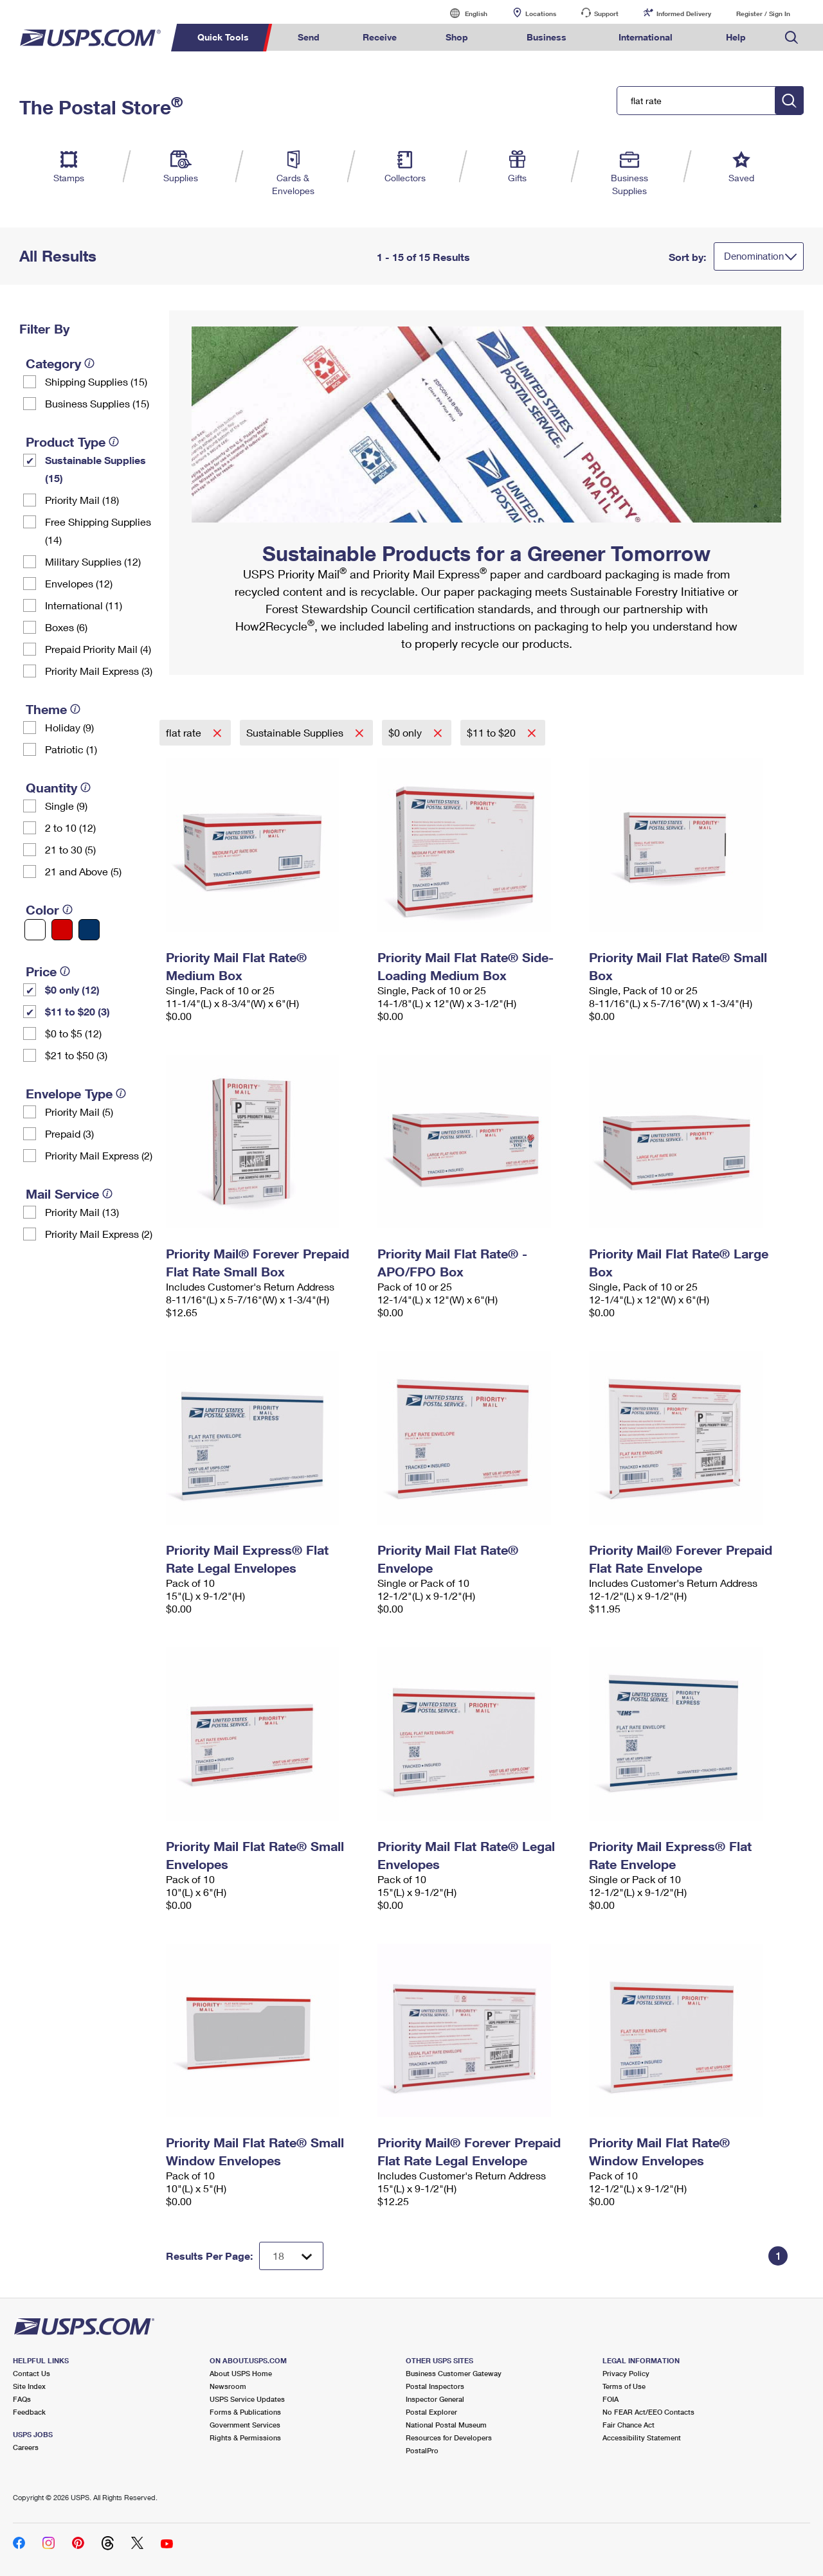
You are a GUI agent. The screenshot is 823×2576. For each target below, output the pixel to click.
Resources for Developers (449, 2437)
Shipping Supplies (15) (96, 381)
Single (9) (66, 806)
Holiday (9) (69, 727)
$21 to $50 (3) (76, 1055)
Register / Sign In (763, 13)
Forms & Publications (245, 2412)
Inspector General (435, 2399)
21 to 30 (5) (70, 849)
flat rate (185, 732)
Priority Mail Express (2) (98, 1155)
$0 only (406, 732)
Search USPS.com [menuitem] (791, 37)
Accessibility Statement (641, 2437)
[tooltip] (89, 363)
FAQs (22, 2399)
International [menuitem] (646, 36)
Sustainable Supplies (296, 732)
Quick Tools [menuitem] (223, 36)
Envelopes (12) (79, 583)
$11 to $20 (492, 732)
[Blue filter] (89, 929)
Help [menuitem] (736, 36)
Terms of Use (624, 2386)
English (463, 13)
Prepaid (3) (69, 1133)
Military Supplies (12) (93, 561)
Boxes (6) (66, 627)
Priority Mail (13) (82, 1212)
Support (606, 13)
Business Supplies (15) (97, 403)
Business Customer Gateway (454, 2373)
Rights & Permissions (245, 2437)
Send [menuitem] (309, 36)
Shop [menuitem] (457, 36)
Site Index (29, 2386)
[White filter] (35, 929)
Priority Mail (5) (79, 1111)
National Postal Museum (446, 2424)
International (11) (83, 605)
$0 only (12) (72, 989)
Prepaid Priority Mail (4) (98, 649)
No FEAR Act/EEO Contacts (648, 2412)
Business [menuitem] (546, 36)
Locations (540, 13)
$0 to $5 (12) (73, 1033)
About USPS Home (241, 2373)
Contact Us (31, 2373)
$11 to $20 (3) (77, 1011)
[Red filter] (62, 929)
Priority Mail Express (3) (98, 671)
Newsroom (228, 2386)
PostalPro (422, 2450)
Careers (26, 2447)
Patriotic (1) (71, 749)
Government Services (245, 2424)
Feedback (29, 2412)
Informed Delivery (683, 13)
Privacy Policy (625, 2373)
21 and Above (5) (83, 871)
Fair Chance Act (628, 2424)
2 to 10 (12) (70, 827)
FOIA (610, 2399)
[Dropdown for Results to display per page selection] (291, 2256)
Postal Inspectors (435, 2386)
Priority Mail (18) (82, 500)
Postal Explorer (431, 2412)
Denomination (754, 256)
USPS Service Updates (247, 2399)
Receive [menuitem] (380, 36)
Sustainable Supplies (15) (95, 469)
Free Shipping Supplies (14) (98, 530)
